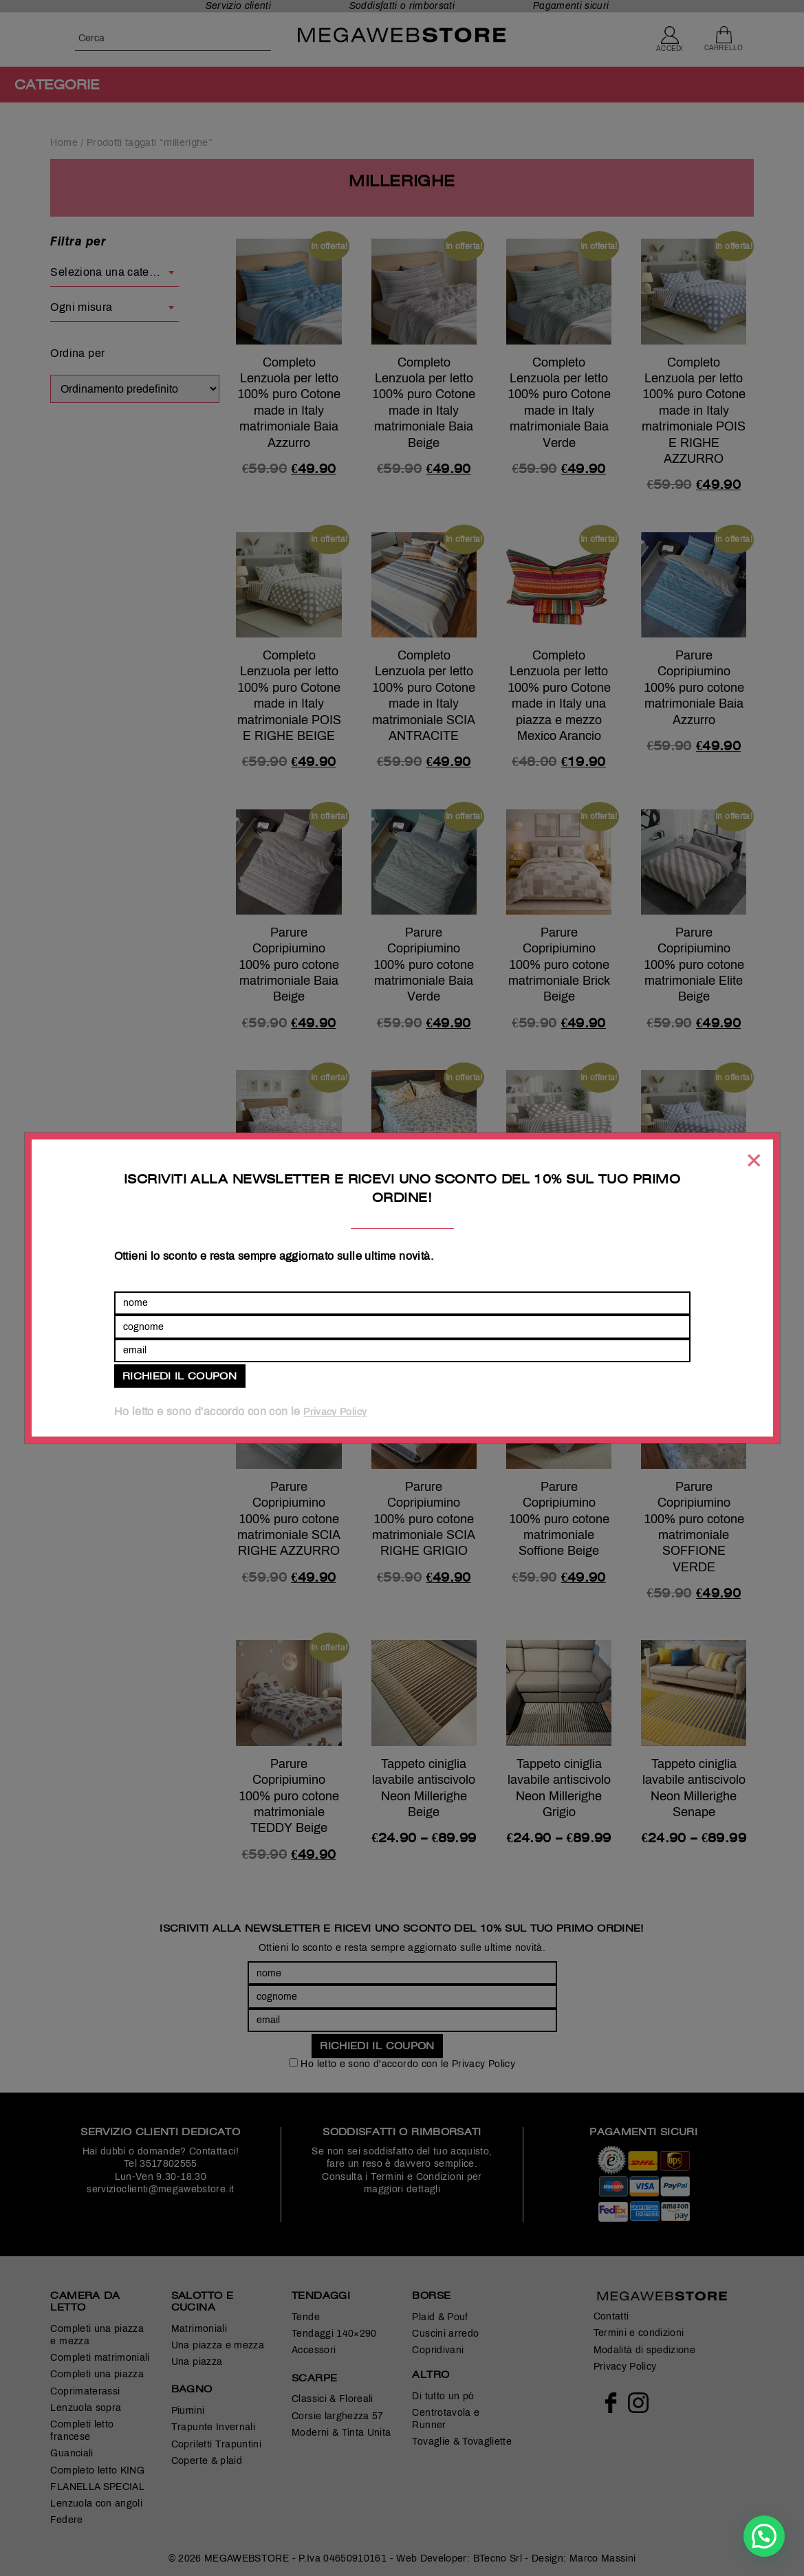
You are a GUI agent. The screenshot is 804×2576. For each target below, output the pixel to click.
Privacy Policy (335, 1412)
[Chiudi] (753, 1160)
